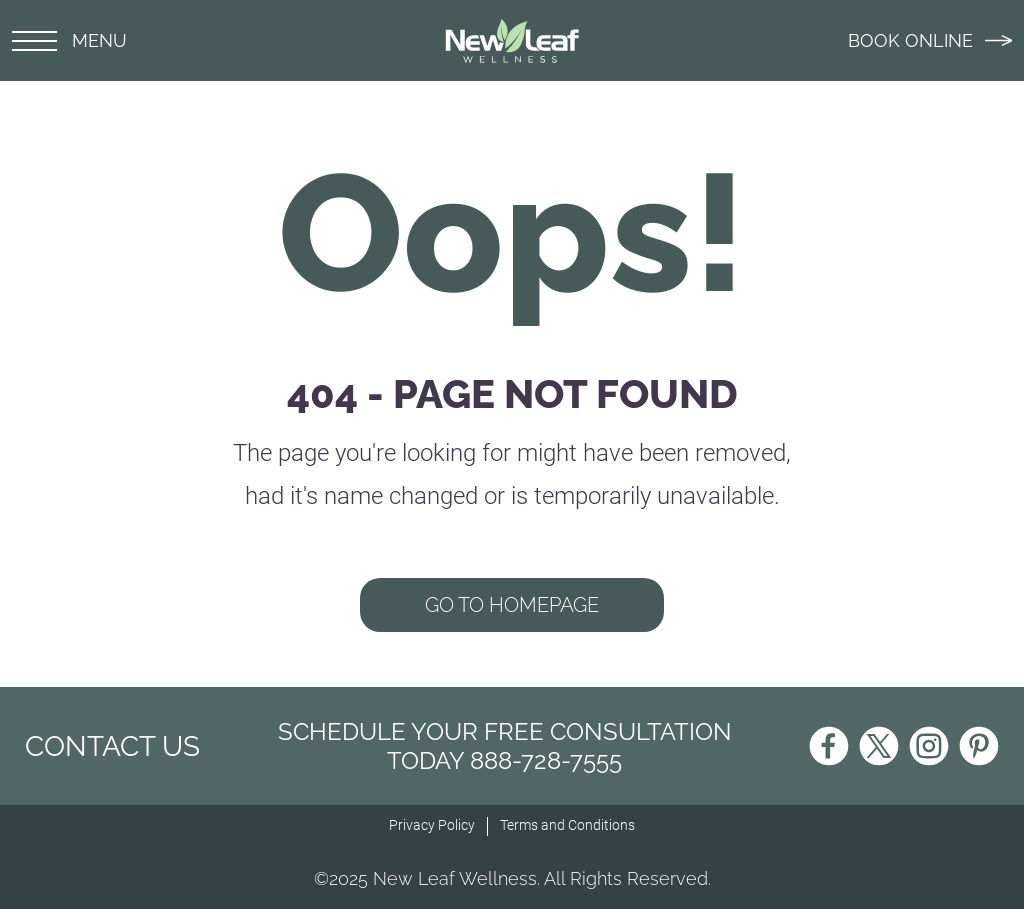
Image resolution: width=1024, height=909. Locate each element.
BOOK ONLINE (930, 40)
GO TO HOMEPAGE (512, 605)
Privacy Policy (432, 825)
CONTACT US (112, 746)
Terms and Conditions (567, 825)
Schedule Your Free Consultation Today (505, 746)
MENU (69, 40)
